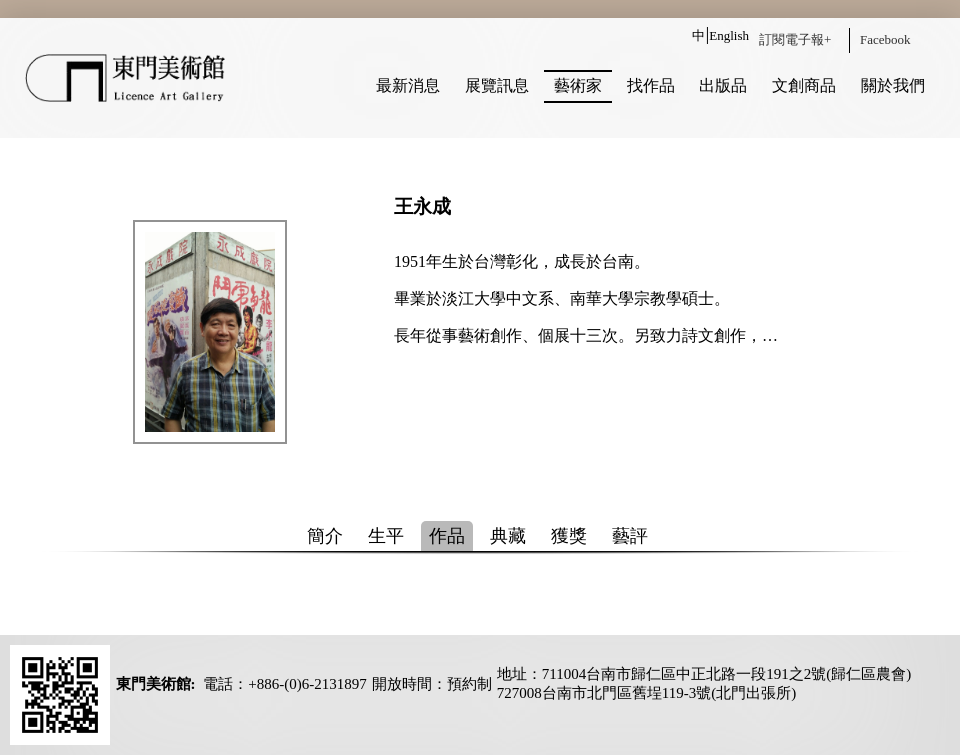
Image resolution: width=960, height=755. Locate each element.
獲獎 (569, 536)
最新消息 (408, 85)
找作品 (651, 85)
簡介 (325, 536)
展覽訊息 (497, 85)
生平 (386, 536)
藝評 (630, 536)
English (729, 35)
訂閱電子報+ (795, 39)
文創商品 (804, 85)
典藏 (508, 536)
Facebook (885, 39)
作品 (447, 536)
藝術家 (578, 85)
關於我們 (893, 85)
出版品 (723, 85)
